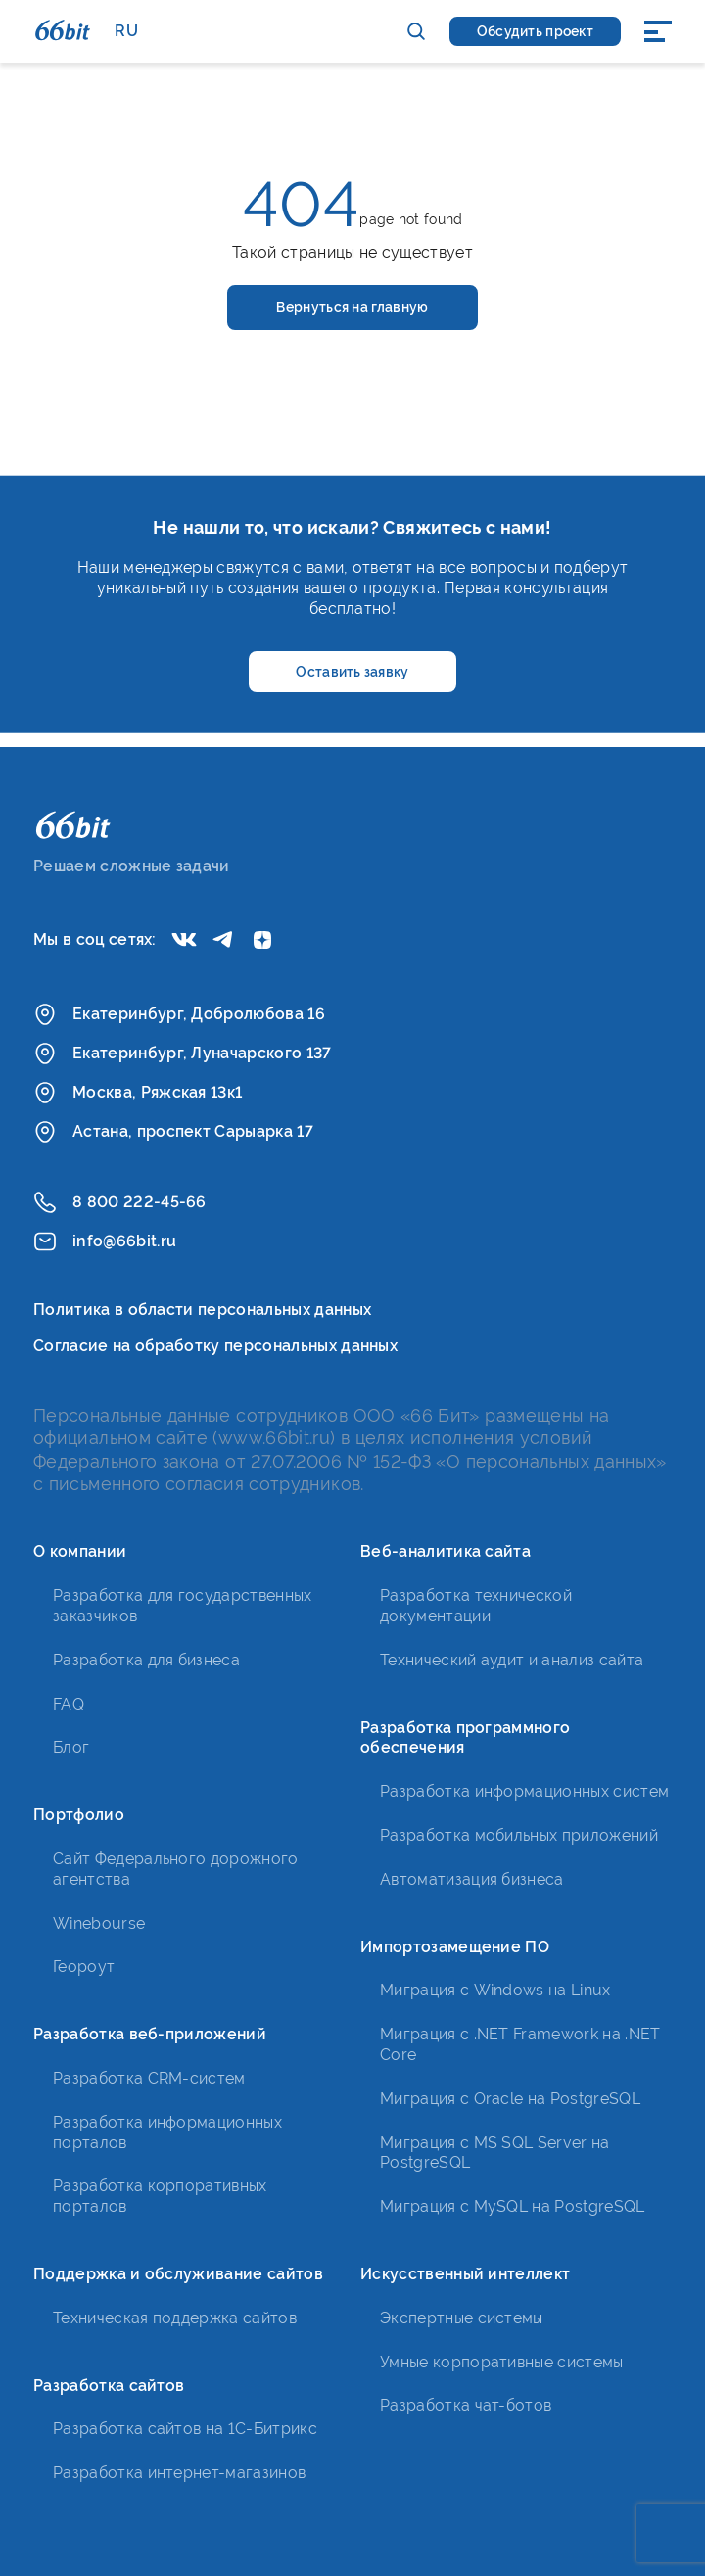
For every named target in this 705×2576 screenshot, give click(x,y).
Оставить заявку (352, 671)
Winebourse (99, 1923)
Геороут (84, 1966)
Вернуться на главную (352, 307)
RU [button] (126, 31)
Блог (71, 1747)
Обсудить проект (535, 31)
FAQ (68, 1704)
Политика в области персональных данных (202, 1309)
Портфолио (78, 1814)
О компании (79, 1551)
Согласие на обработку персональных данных (215, 1345)
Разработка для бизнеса (146, 1660)
